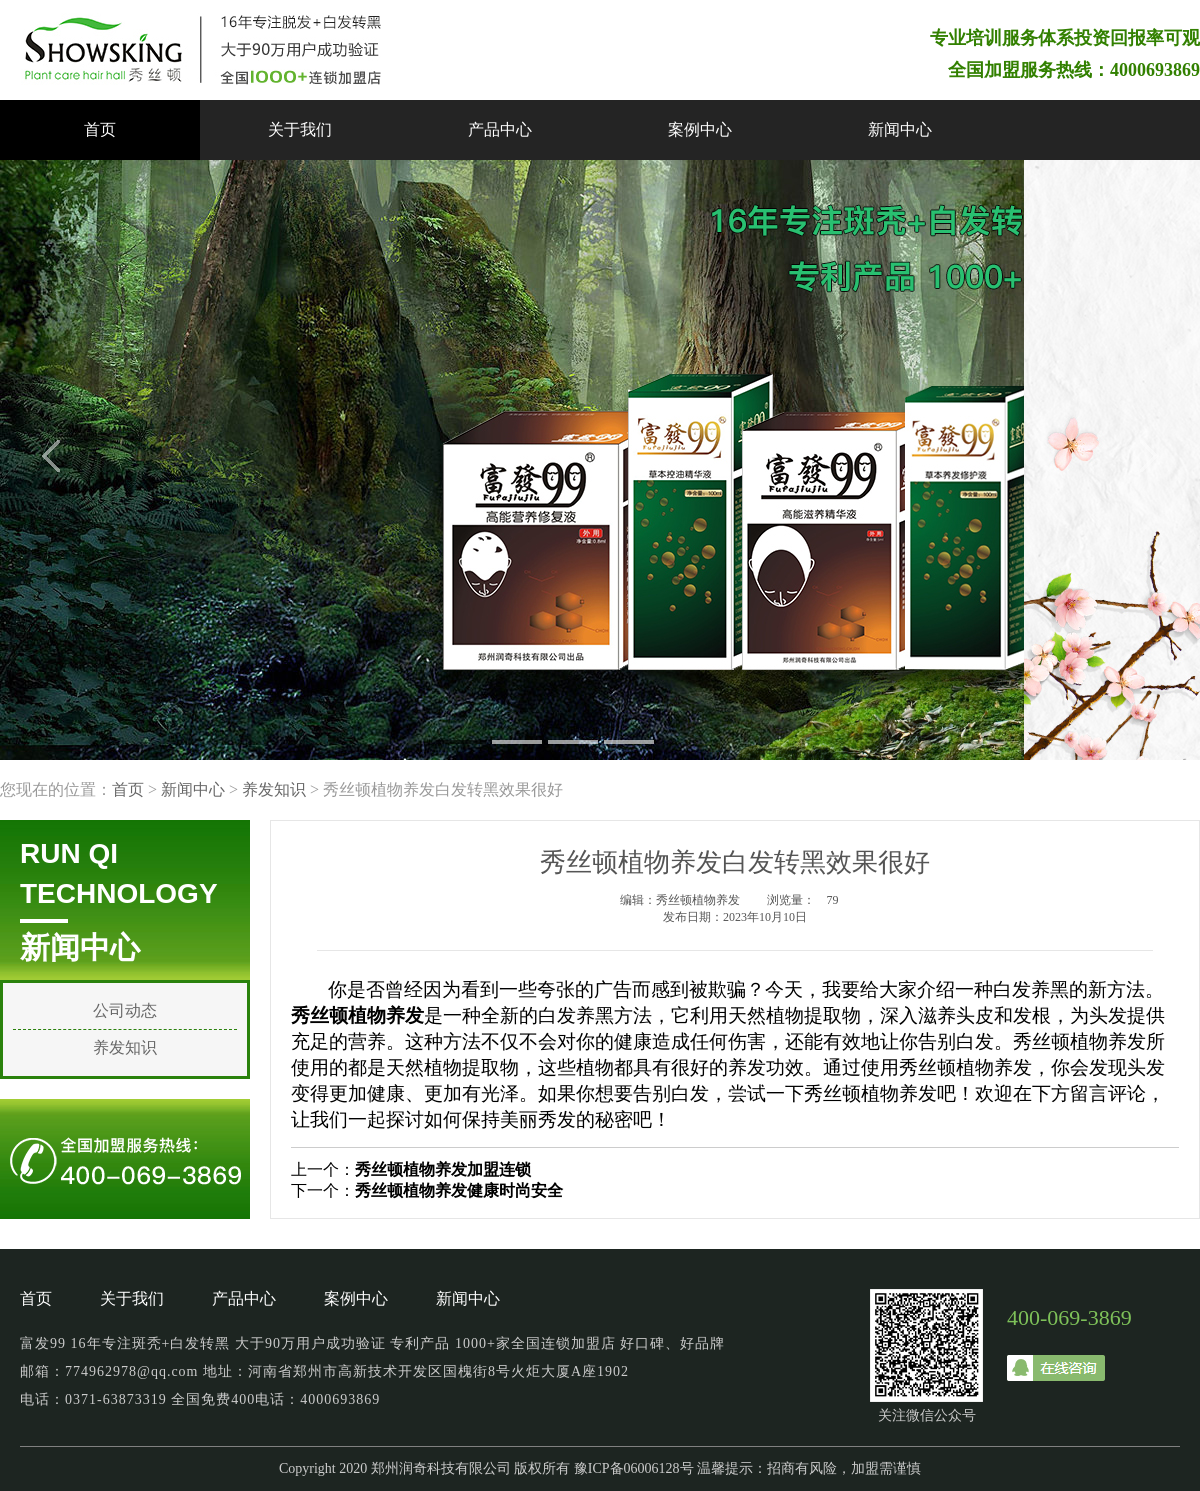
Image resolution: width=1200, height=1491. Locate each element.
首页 (100, 129)
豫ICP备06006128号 (634, 1468)
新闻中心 (900, 129)
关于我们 (300, 129)
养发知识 (274, 789)
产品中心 (500, 129)
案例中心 (700, 129)
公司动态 (125, 1010)
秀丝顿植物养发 (1079, 1041)
